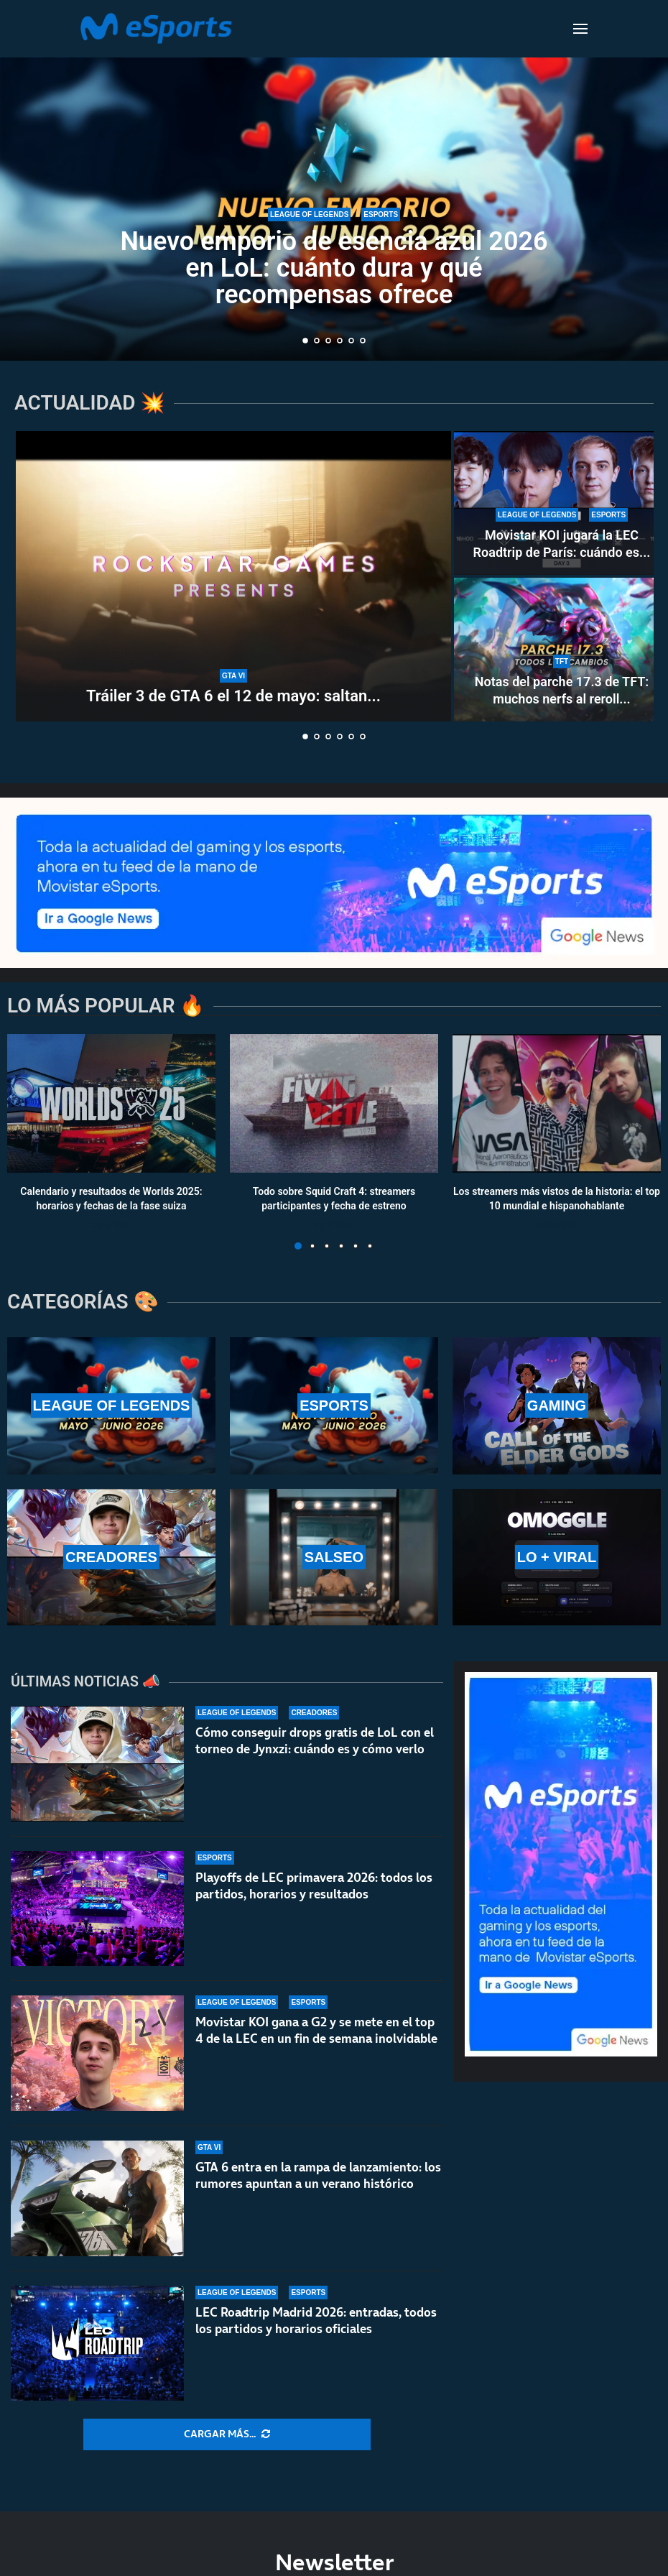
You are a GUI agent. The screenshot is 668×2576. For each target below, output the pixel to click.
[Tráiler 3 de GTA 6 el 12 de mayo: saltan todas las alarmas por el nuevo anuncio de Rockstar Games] (233, 576)
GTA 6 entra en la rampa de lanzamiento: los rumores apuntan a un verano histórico (318, 2184)
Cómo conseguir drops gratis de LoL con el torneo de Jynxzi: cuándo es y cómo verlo (314, 1741)
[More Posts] (227, 2434)
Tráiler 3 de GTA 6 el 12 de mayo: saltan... (233, 696)
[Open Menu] (580, 29)
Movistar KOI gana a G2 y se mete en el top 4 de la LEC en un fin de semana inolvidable (316, 2030)
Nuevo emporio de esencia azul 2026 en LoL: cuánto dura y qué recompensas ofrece (333, 268)
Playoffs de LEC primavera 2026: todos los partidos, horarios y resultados (313, 1886)
